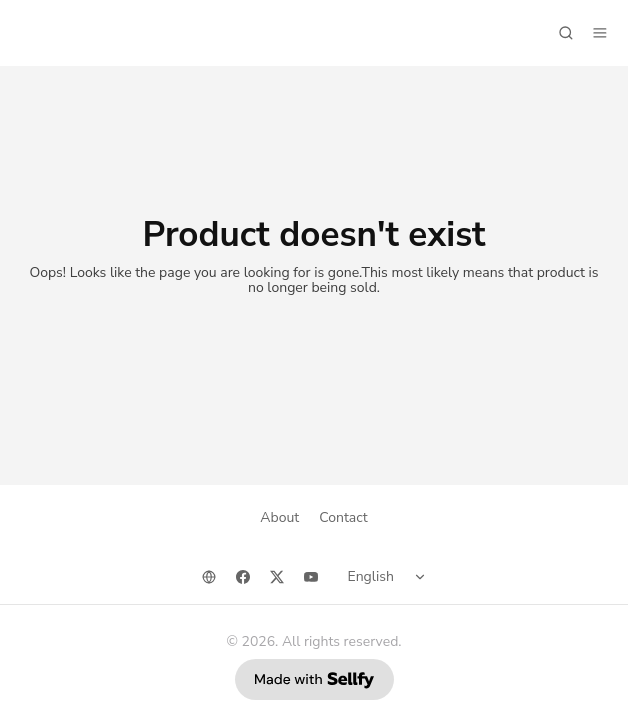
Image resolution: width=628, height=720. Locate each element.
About (279, 517)
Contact (343, 517)
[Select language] (390, 577)
